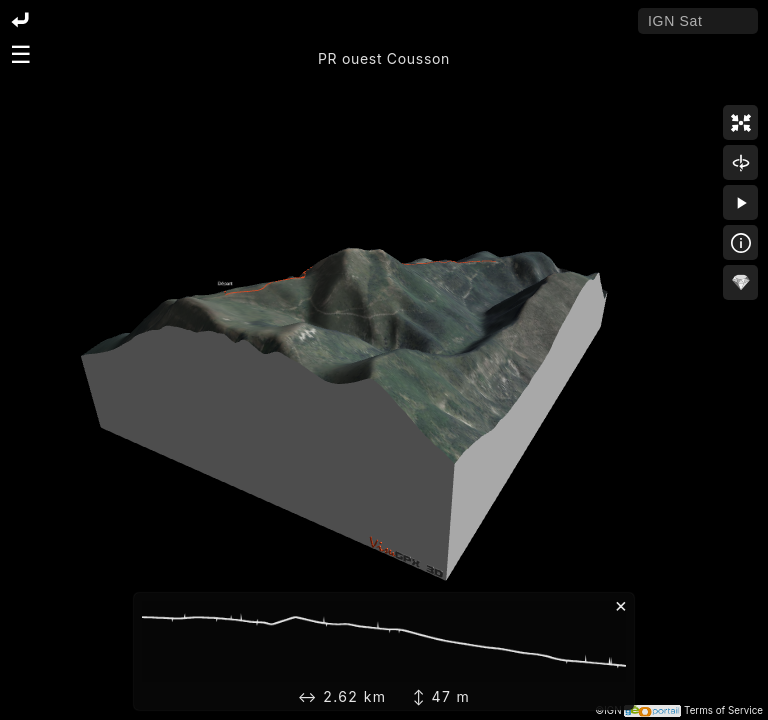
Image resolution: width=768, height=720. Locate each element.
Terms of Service (723, 710)
